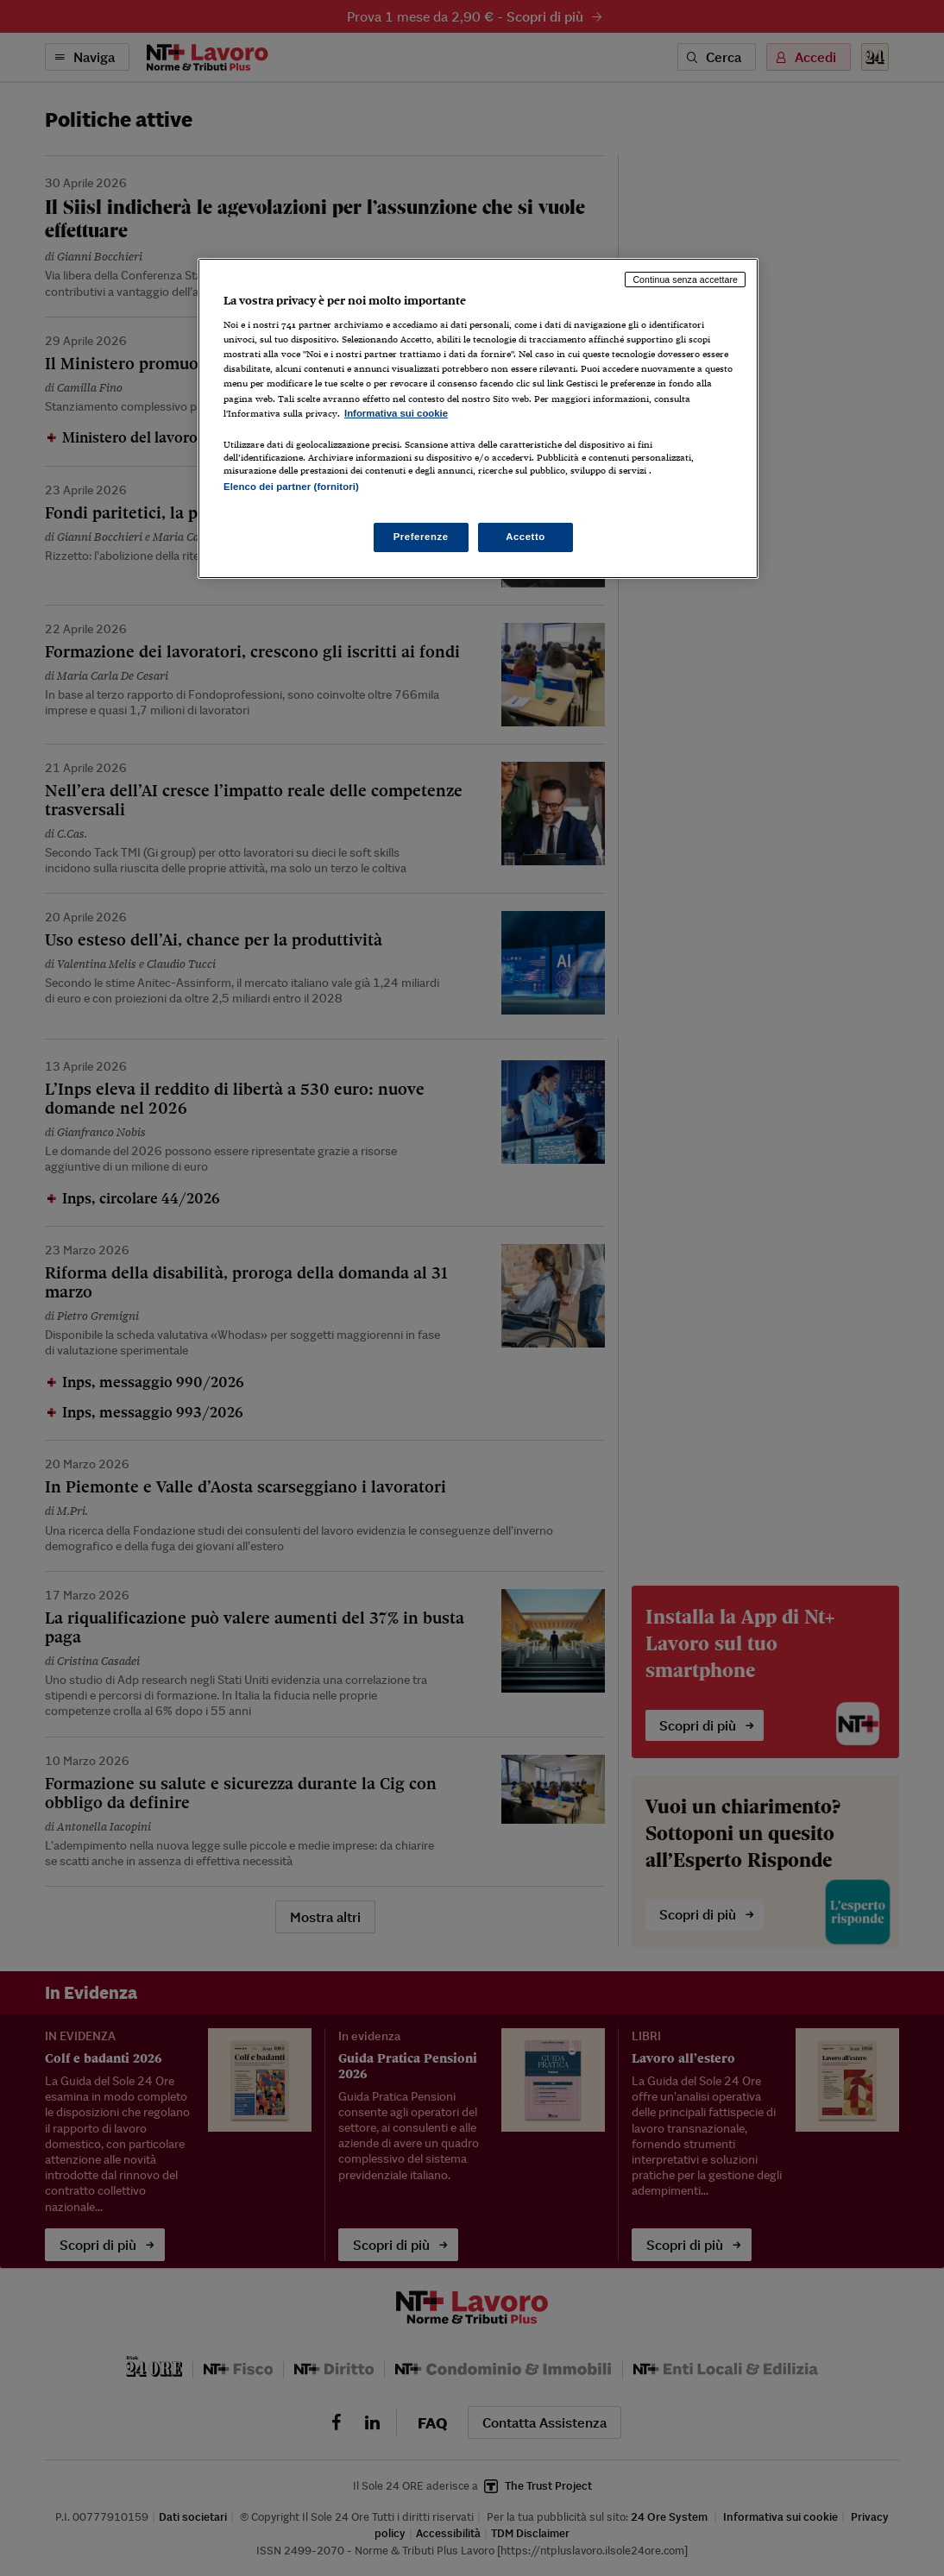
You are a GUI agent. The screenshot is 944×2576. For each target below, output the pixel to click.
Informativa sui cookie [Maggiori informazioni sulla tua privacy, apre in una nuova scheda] (396, 413)
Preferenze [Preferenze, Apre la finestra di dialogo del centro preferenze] (421, 536)
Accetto (525, 536)
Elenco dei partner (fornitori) (291, 486)
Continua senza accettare (685, 279)
